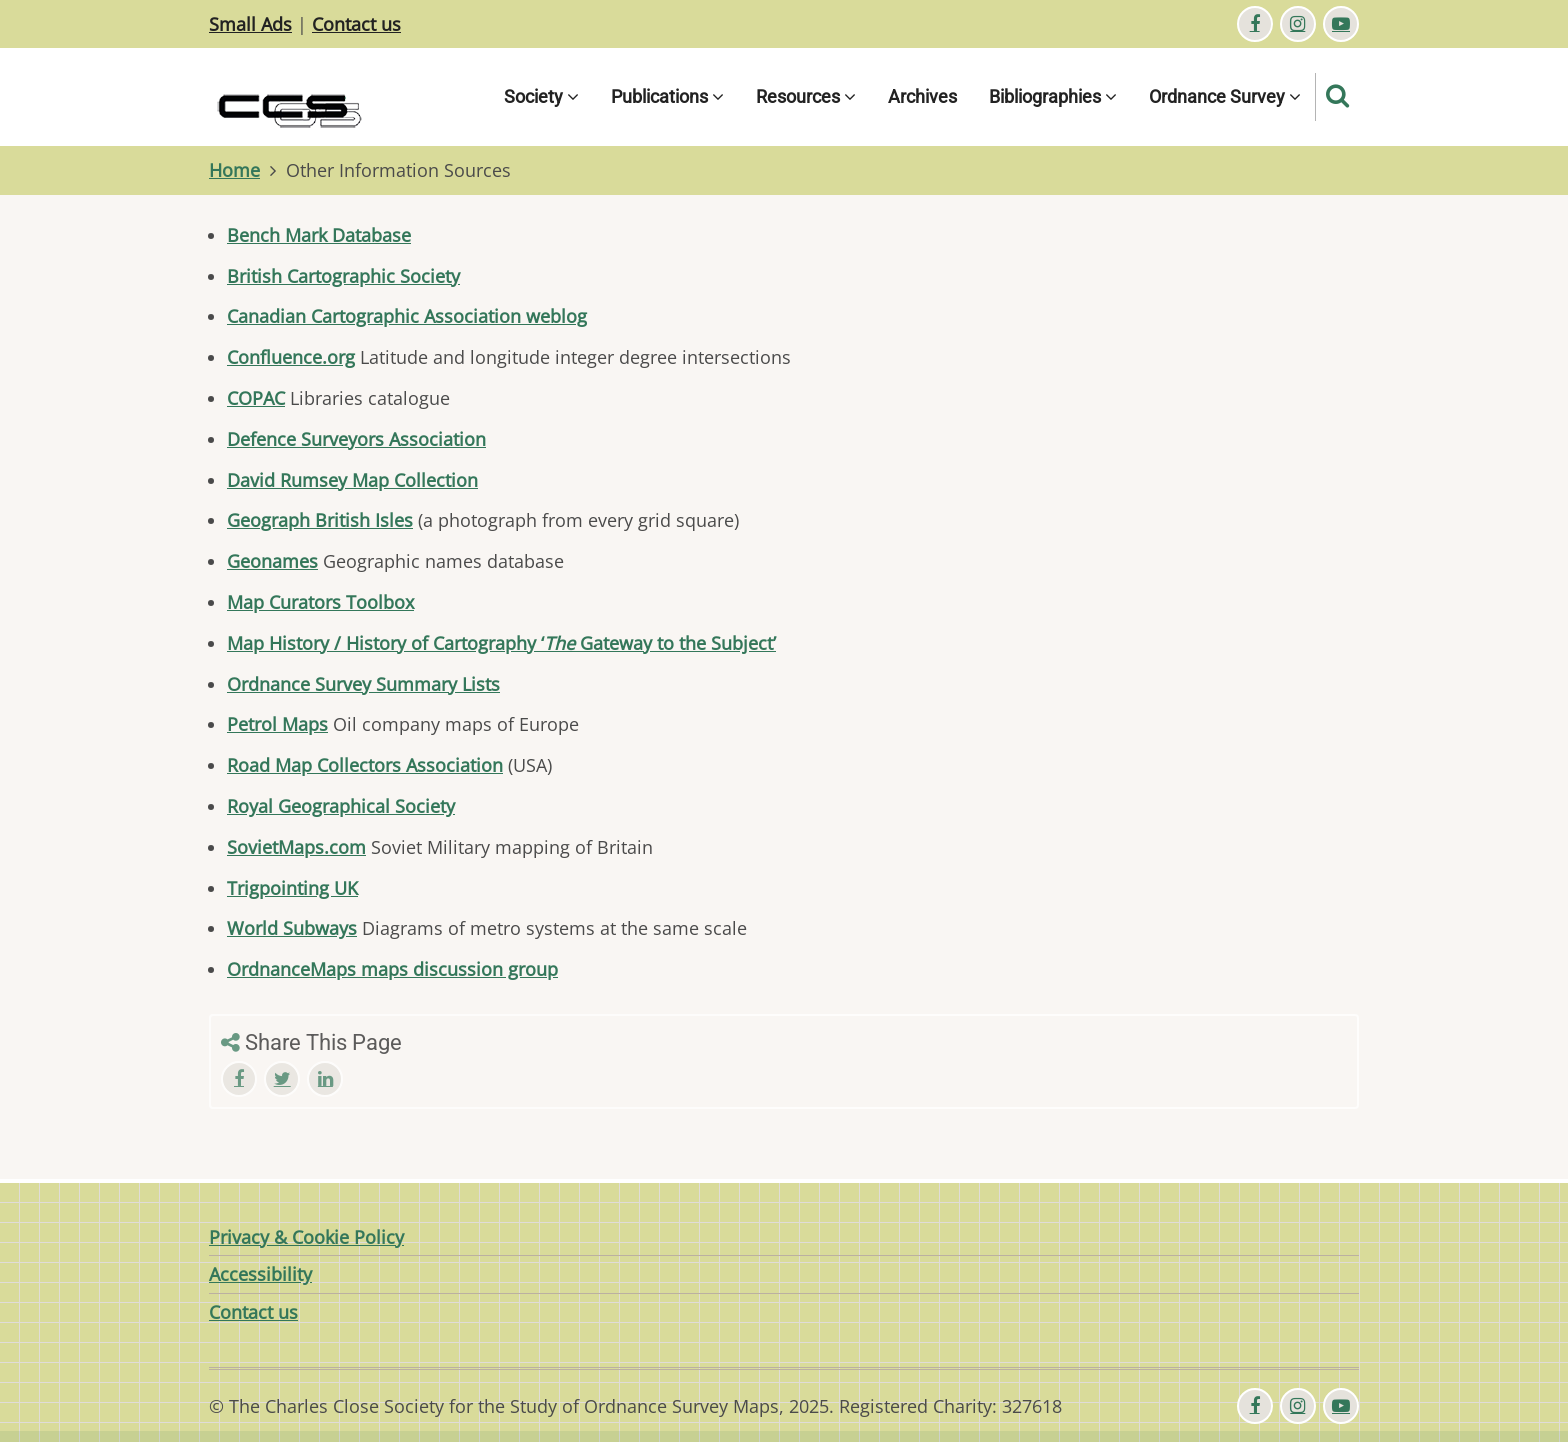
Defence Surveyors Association (356, 439)
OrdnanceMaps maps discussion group (392, 969)
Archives (922, 96)
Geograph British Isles (320, 520)
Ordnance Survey (1225, 96)
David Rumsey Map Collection (352, 480)
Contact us (356, 24)
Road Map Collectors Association (365, 765)
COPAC (256, 398)
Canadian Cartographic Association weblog (407, 316)
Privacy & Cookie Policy (306, 1237)
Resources (806, 96)
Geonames (272, 561)
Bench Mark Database (319, 235)
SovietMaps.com (296, 847)
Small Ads (250, 24)
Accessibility (260, 1274)
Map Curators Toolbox (320, 602)
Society (541, 96)
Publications (667, 96)
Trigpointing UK (292, 888)
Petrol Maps (277, 724)
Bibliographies (1053, 96)
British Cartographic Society (343, 276)
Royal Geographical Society (341, 806)
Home (234, 170)
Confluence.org (291, 357)
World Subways (292, 928)
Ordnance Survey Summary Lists (363, 684)
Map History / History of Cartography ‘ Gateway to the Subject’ (501, 643)
